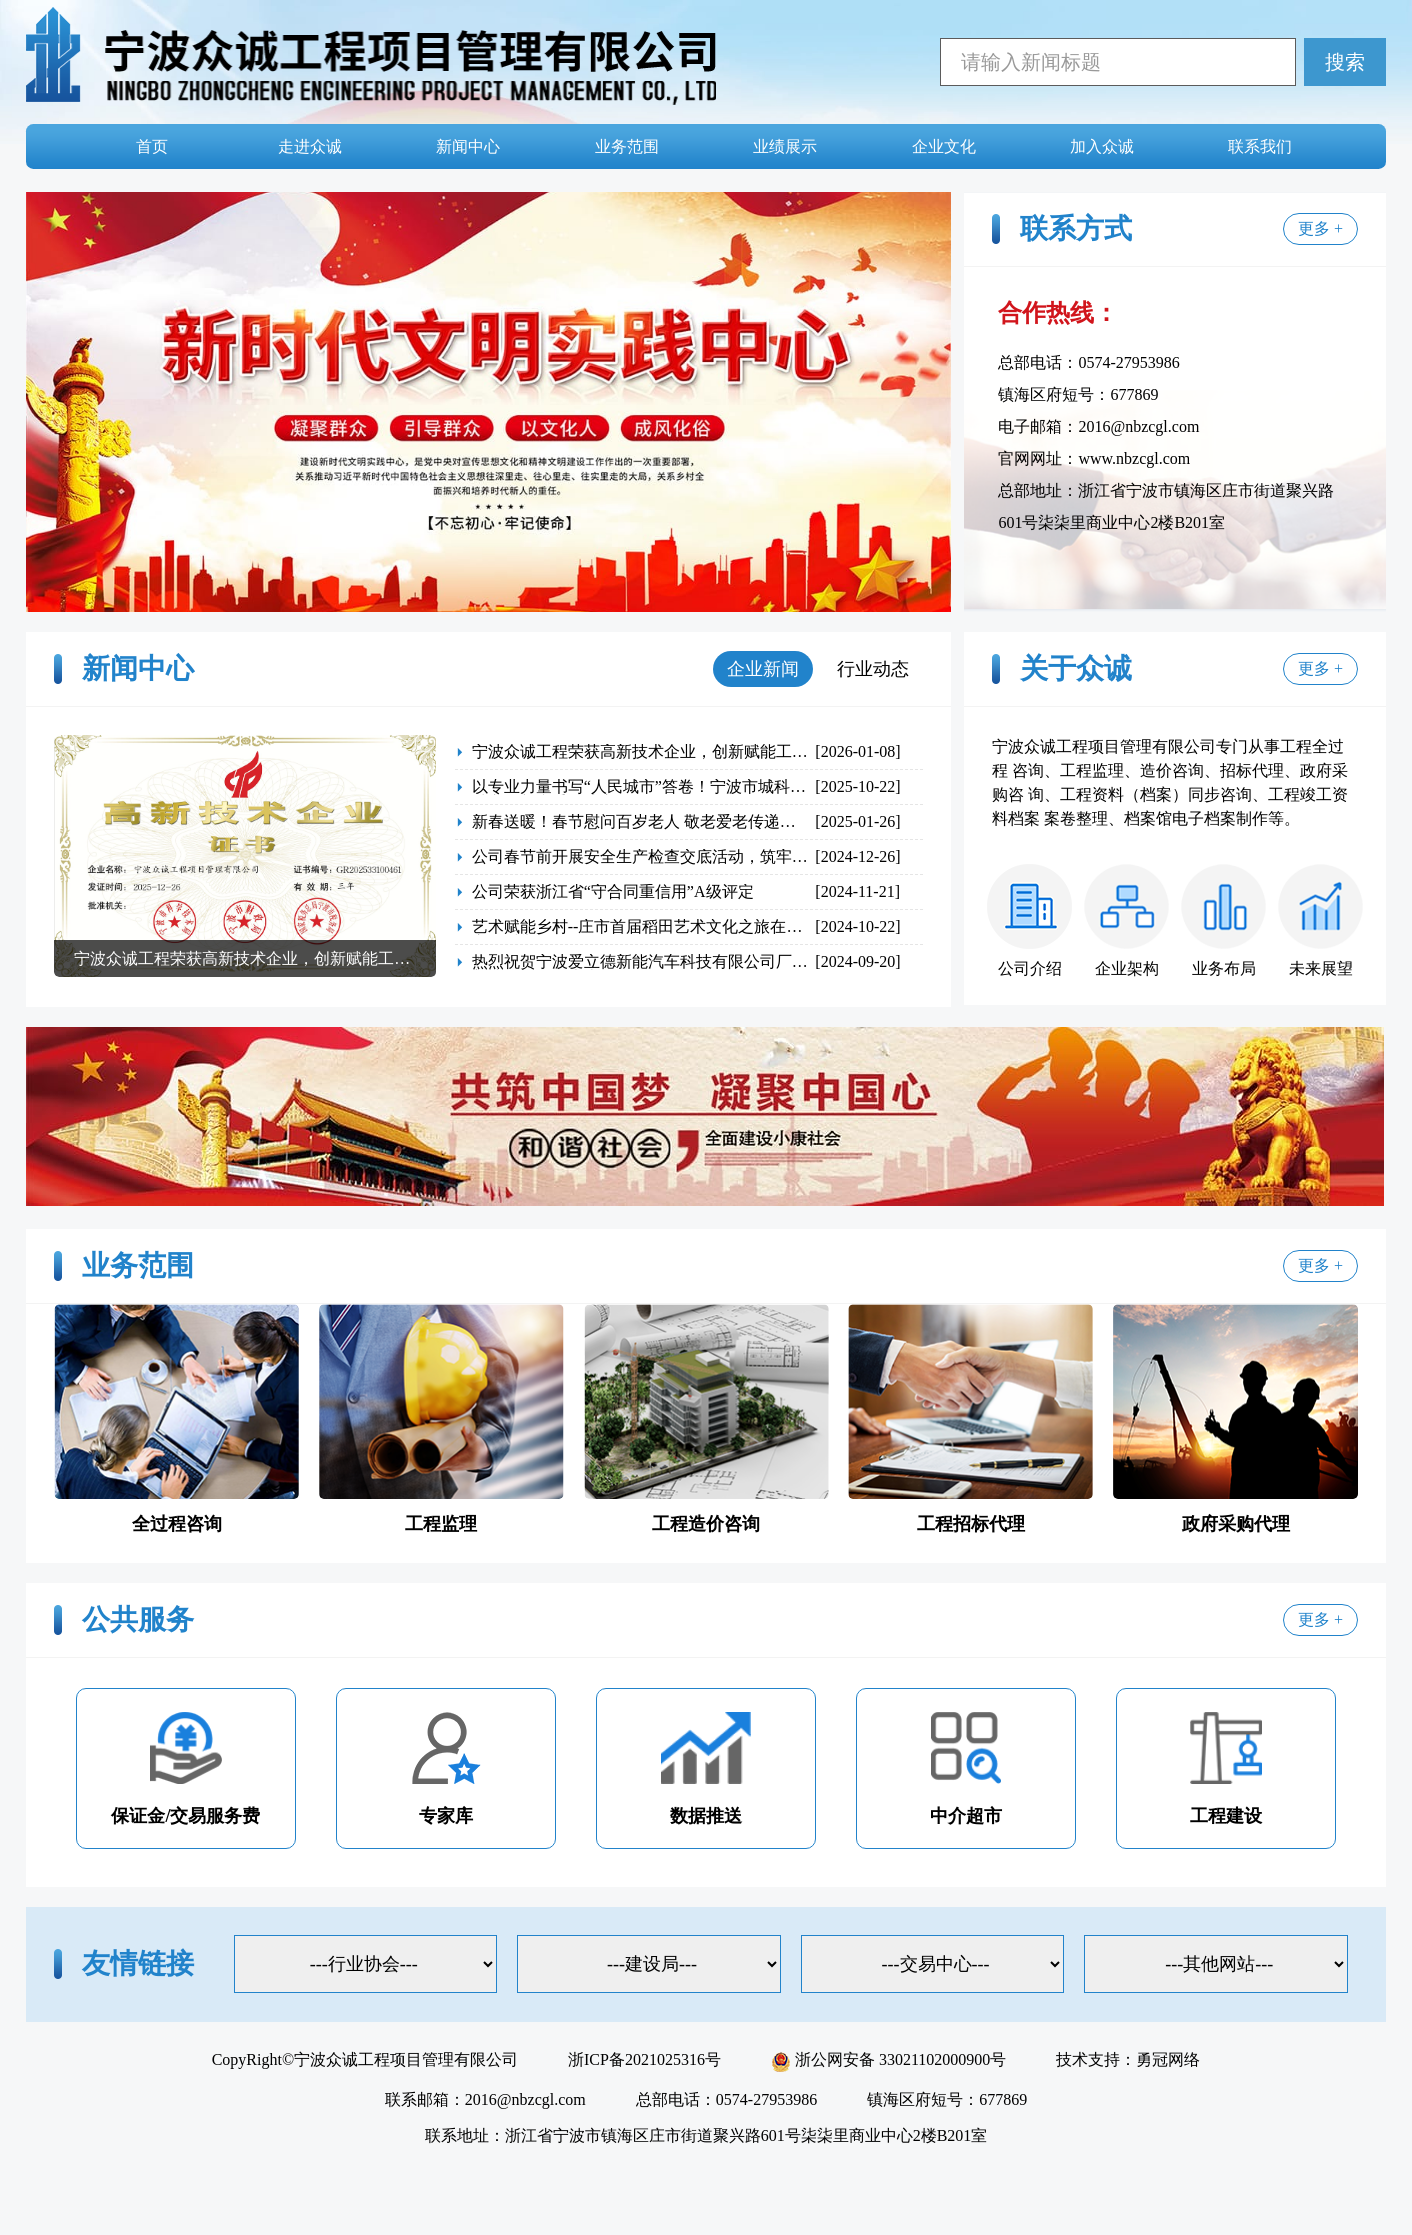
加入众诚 (1102, 147)
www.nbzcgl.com (1134, 458)
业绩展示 (785, 147)
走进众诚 (310, 147)
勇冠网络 (1168, 2059)
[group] (245, 856)
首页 (152, 147)
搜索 (1345, 62)
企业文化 (944, 147)
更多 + (1320, 228)
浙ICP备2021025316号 (644, 2059)
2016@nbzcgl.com (1138, 426)
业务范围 (627, 147)
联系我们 (1260, 147)
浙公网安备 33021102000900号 (888, 2059)
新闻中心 (468, 147)
